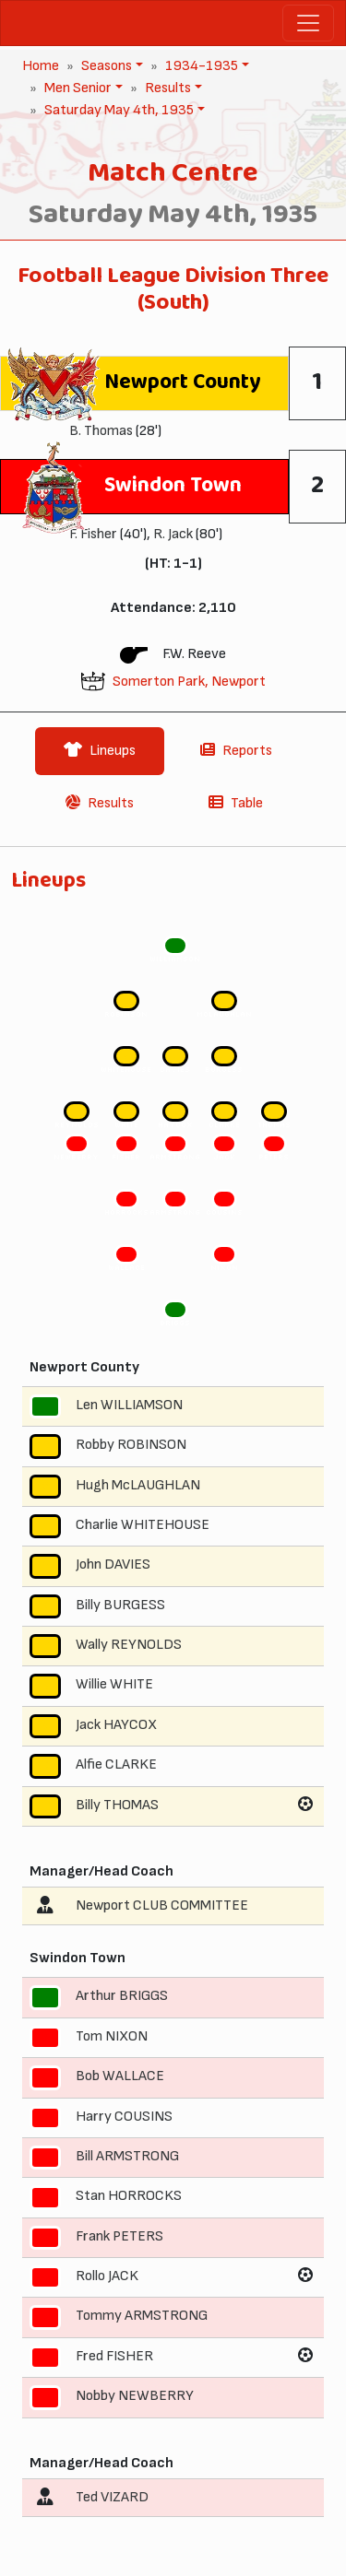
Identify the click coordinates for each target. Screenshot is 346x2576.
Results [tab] (100, 803)
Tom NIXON (112, 2036)
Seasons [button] (104, 66)
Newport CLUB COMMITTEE (162, 1905)
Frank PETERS (119, 2236)
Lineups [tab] (100, 750)
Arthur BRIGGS (122, 1997)
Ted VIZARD (112, 2497)
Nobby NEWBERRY (135, 2396)
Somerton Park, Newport (189, 681)
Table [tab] (236, 803)
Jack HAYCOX (116, 1725)
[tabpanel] (173, 1700)
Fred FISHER (114, 2356)
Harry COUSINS (124, 2116)
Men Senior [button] (76, 88)
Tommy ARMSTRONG (142, 2316)
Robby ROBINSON (131, 1444)
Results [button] (166, 88)
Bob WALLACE (120, 2076)
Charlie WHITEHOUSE (142, 1525)
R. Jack (173, 534)
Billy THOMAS (117, 1805)
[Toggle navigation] (308, 23)
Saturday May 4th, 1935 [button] (117, 110)
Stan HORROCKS (129, 2196)
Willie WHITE (114, 1685)
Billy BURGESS (120, 1605)
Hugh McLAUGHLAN (138, 1485)
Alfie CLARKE (116, 1764)
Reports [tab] (236, 750)
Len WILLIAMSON (129, 1405)
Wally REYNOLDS (129, 1644)
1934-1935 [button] (199, 66)
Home (40, 66)
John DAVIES (113, 1564)
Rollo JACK (107, 2276)
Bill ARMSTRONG (127, 2156)
